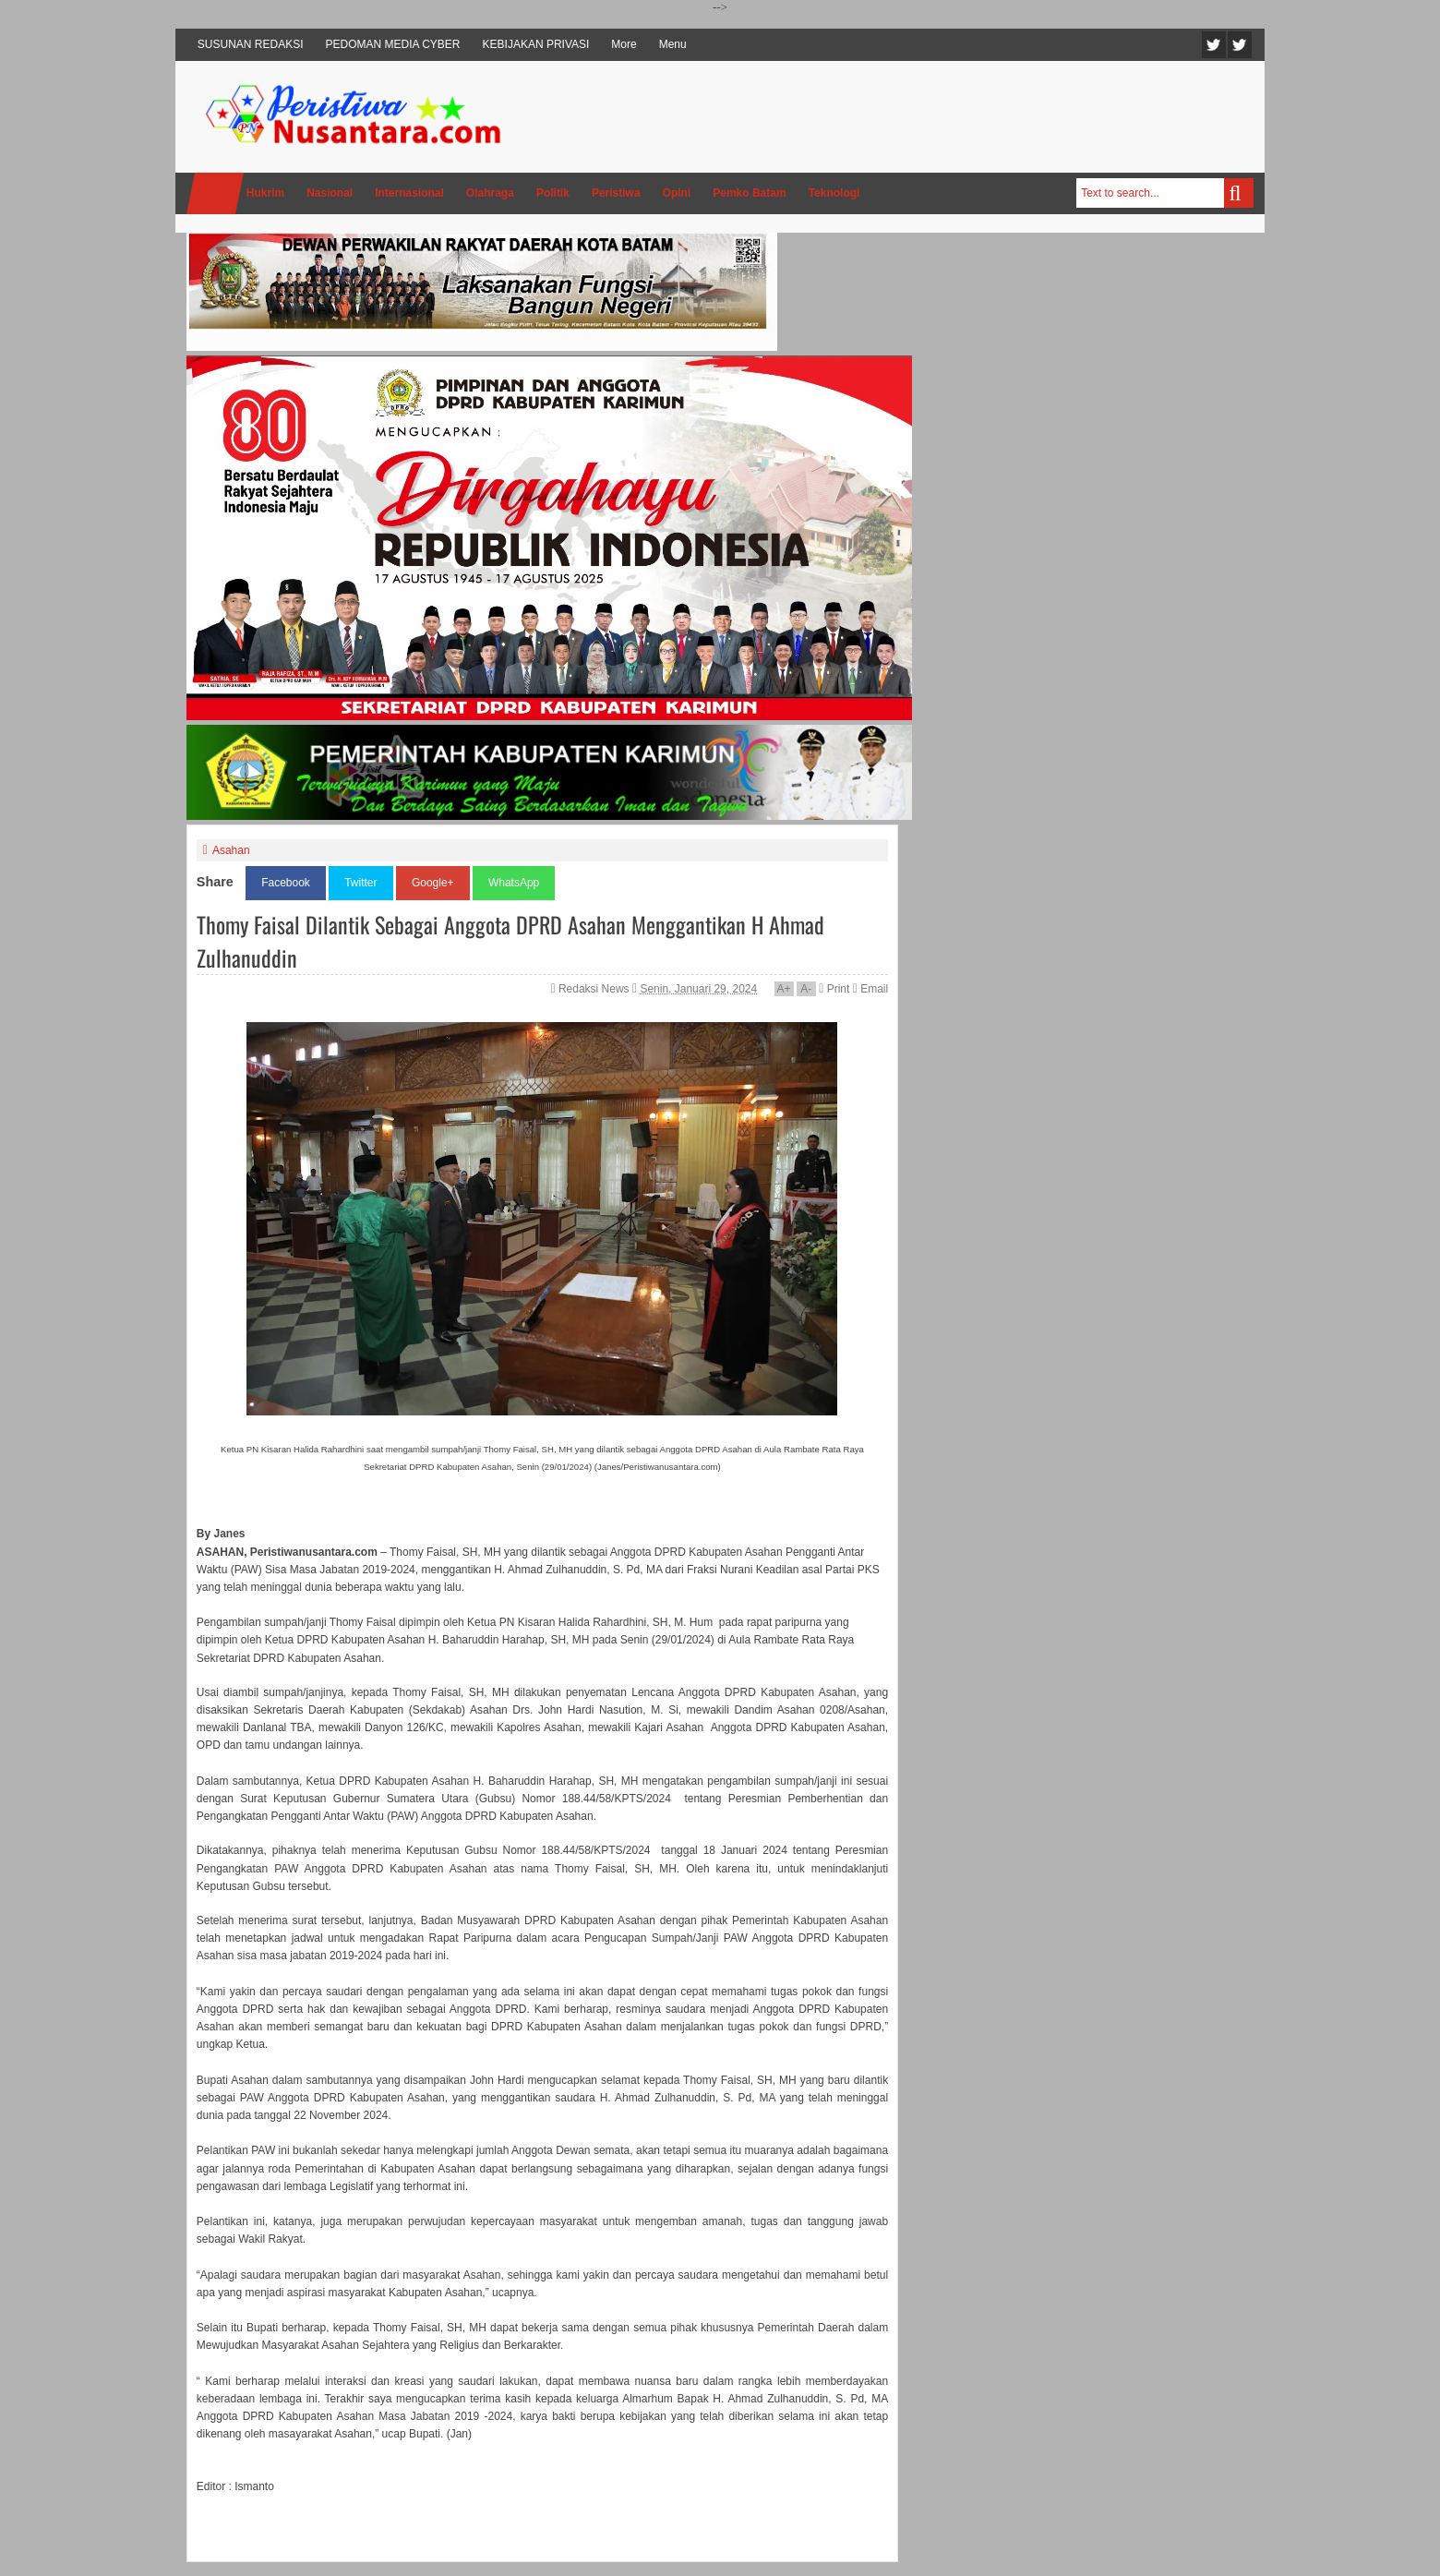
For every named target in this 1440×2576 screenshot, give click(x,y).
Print (834, 988)
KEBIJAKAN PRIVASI (536, 44)
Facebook (1240, 44)
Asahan (231, 850)
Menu (673, 44)
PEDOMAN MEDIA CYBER (393, 44)
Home (215, 193)
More (623, 44)
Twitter (1214, 44)
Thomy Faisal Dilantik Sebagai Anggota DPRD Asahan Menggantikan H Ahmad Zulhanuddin (510, 941)
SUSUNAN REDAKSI (251, 44)
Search (1239, 193)
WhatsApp (513, 882)
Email (870, 988)
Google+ (433, 882)
